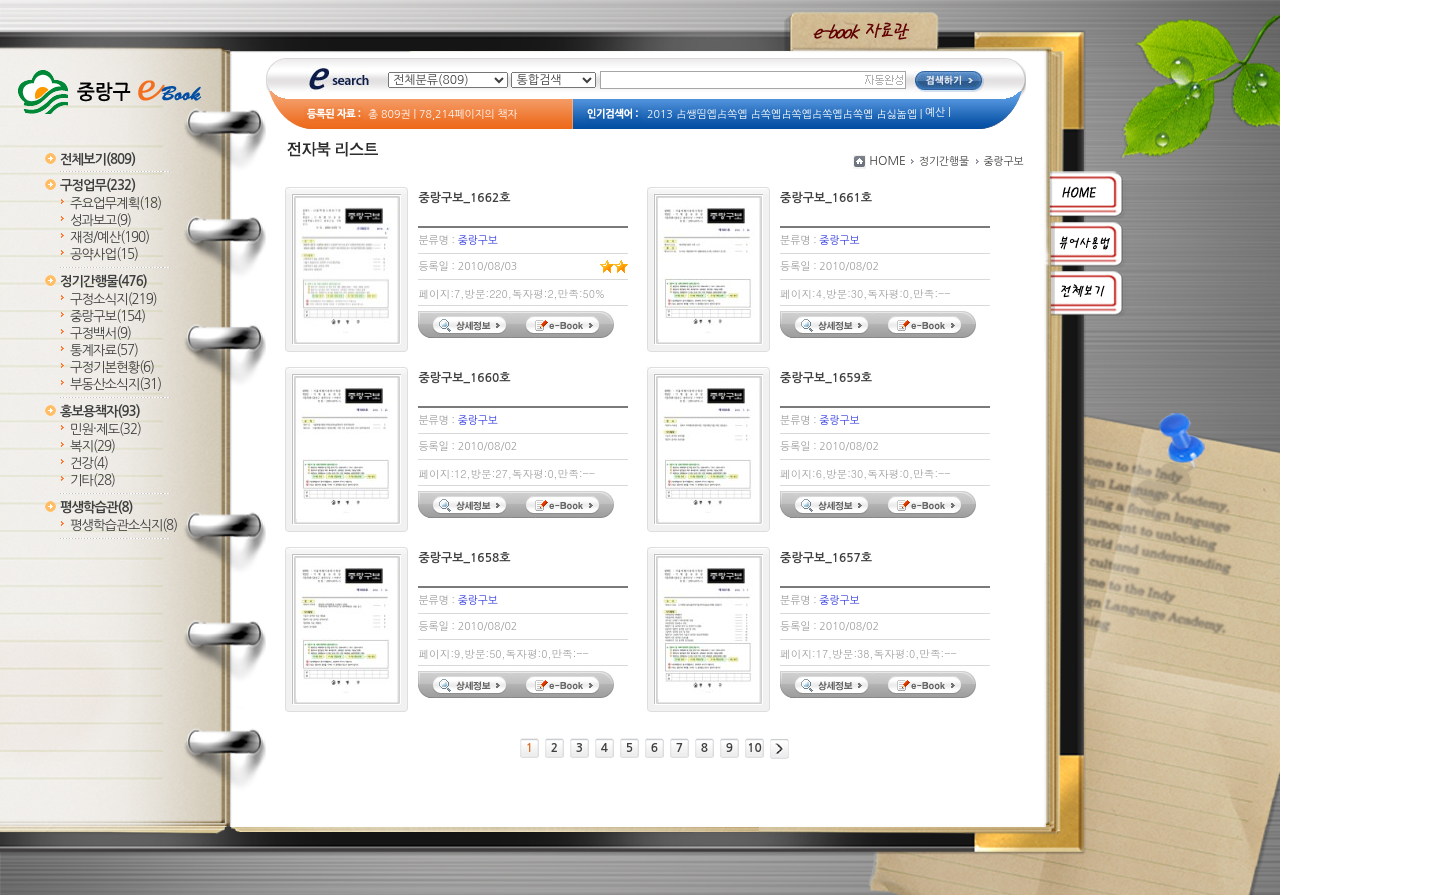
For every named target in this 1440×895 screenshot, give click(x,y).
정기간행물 (103, 281)
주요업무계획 (115, 203)
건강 (89, 463)
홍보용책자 (100, 411)
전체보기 (97, 159)
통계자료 (104, 350)
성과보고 (100, 220)
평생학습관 (96, 507)
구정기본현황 (112, 367)
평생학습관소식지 (123, 525)
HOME (887, 161)
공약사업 (104, 254)
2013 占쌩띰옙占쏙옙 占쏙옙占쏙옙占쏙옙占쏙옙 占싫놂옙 (782, 114)
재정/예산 (109, 237)
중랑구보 (107, 316)
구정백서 (100, 333)
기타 (92, 480)
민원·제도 (105, 429)
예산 (935, 112)
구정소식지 (113, 299)
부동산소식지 (115, 384)
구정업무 (97, 185)
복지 (92, 446)
